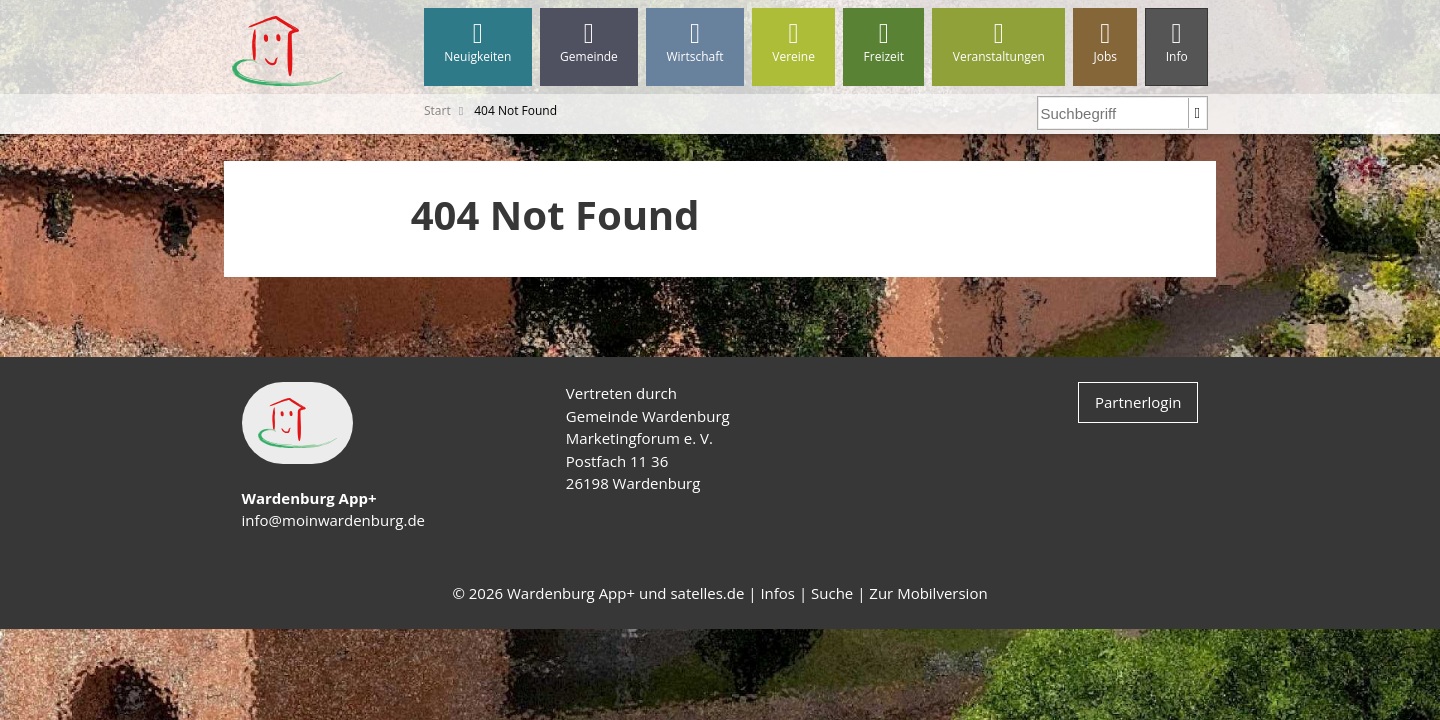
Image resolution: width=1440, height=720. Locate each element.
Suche (832, 593)
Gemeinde (589, 42)
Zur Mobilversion (928, 593)
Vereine (793, 42)
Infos (777, 593)
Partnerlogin (1138, 402)
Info (1176, 42)
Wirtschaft (695, 42)
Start (437, 110)
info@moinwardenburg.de (333, 520)
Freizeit (883, 42)
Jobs (1105, 42)
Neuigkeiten (478, 42)
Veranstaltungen (998, 42)
